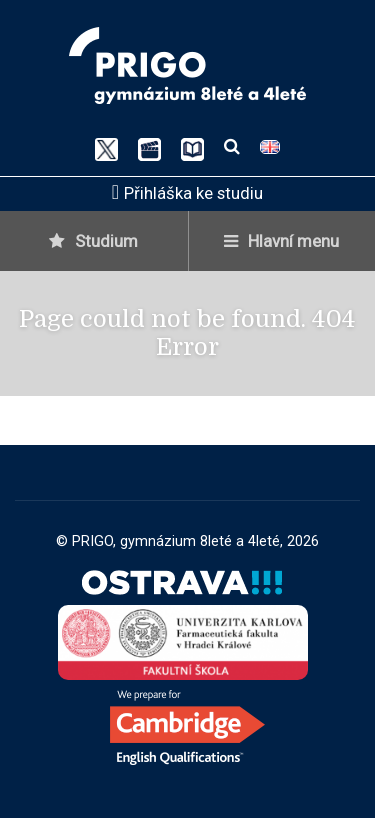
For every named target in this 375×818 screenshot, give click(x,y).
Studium (93, 241)
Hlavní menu (281, 241)
